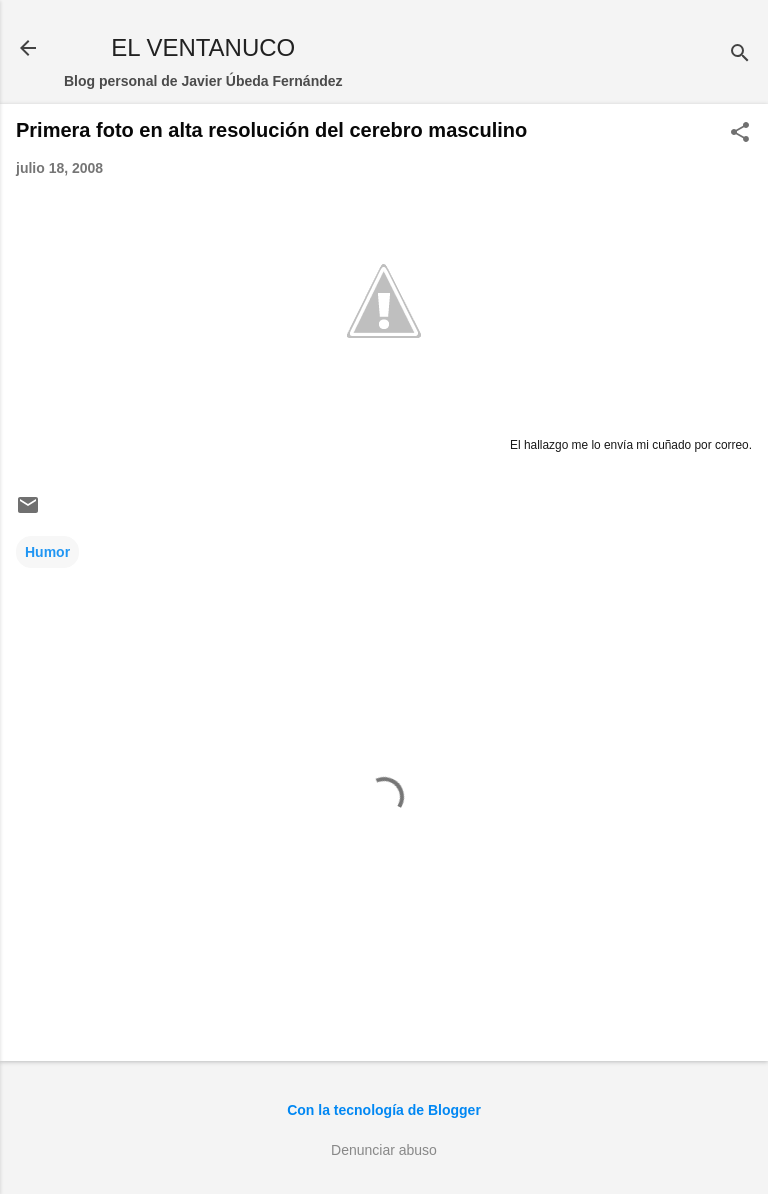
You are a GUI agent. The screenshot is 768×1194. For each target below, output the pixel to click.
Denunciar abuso (384, 1150)
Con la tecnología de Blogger (384, 1110)
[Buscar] (740, 54)
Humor (47, 552)
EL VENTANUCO (203, 47)
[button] (740, 133)
